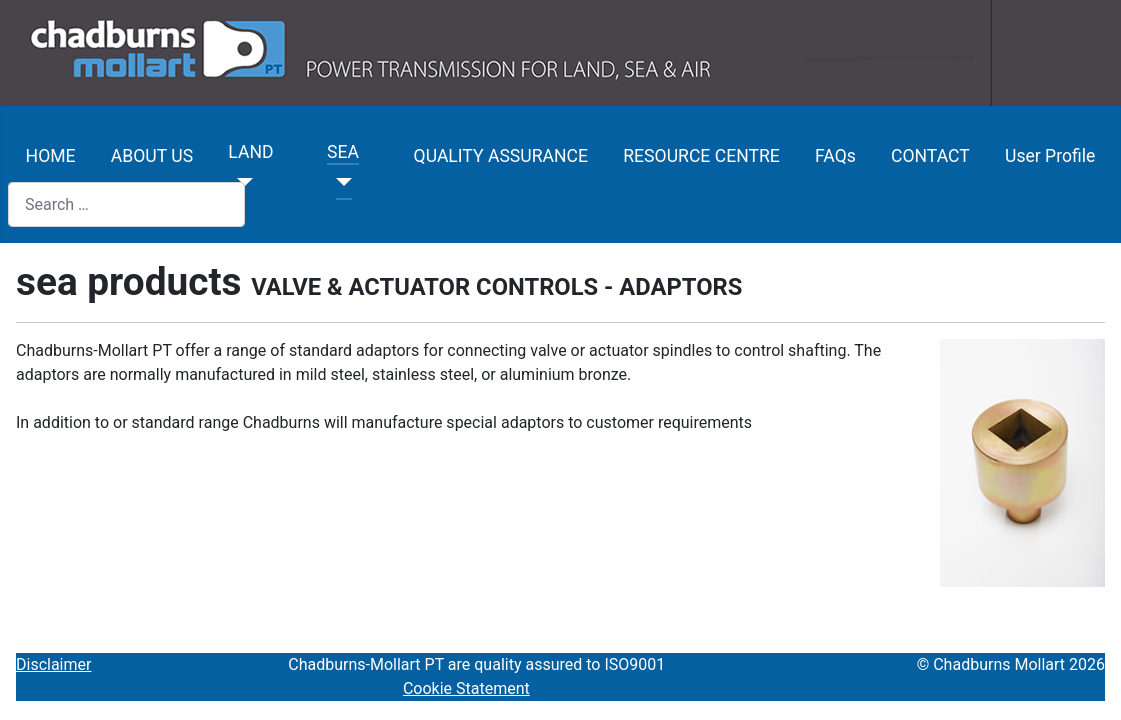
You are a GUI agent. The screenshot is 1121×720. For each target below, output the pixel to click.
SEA (343, 152)
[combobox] (126, 204)
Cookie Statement (466, 688)
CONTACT (930, 156)
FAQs (835, 156)
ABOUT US (152, 156)
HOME (51, 156)
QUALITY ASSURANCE (501, 156)
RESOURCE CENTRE (701, 156)
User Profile (1050, 156)
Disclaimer (53, 664)
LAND (250, 152)
